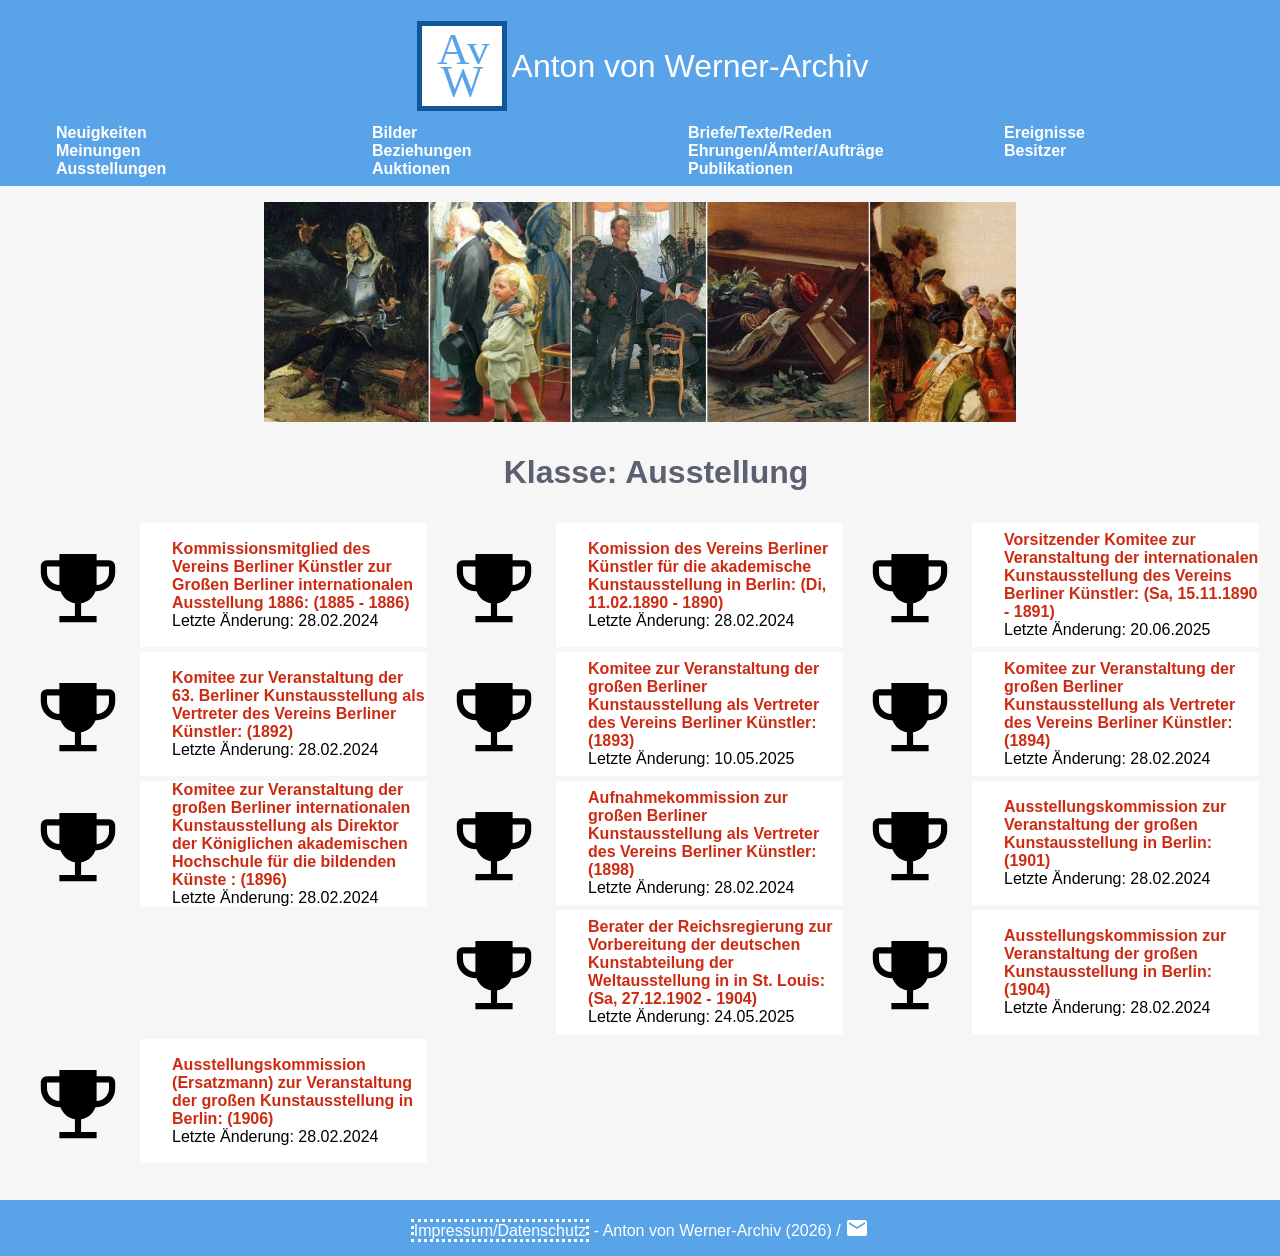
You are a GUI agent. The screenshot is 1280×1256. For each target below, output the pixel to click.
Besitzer (1035, 150)
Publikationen (740, 168)
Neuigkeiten (101, 132)
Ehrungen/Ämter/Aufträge (786, 150)
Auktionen (411, 168)
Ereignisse (1044, 132)
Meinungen (98, 150)
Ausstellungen (111, 168)
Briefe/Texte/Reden (760, 132)
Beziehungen (422, 150)
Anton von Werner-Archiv (640, 66)
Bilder (394, 132)
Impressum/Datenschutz (500, 1230)
